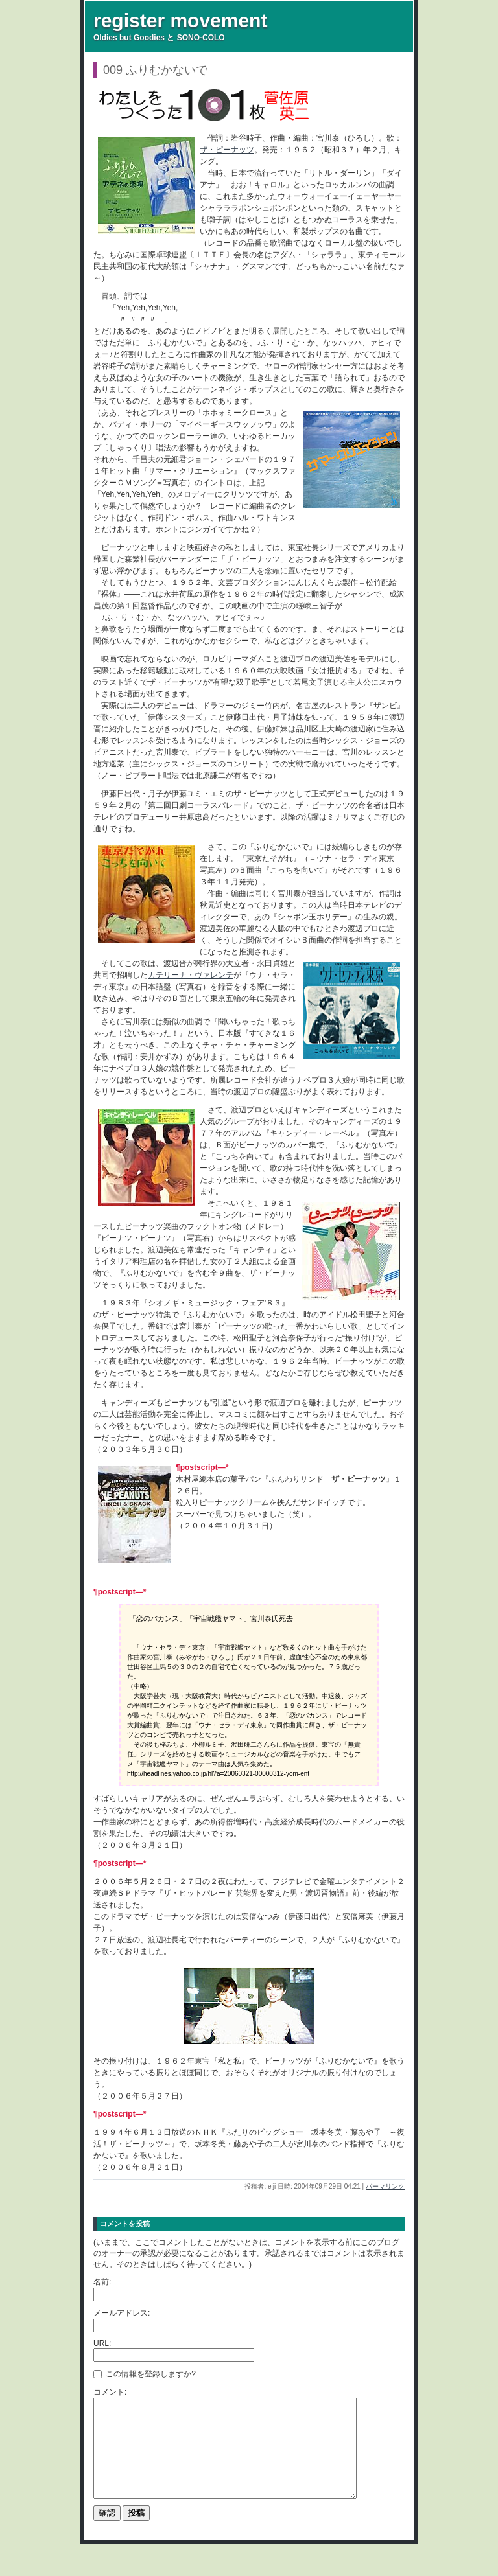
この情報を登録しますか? (144, 2373)
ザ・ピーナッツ (227, 149)
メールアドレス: (121, 2312)
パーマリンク (385, 2186)
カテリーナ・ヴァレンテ (190, 975)
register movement (180, 20)
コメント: (109, 2392)
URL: (102, 2343)
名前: (102, 2281)
